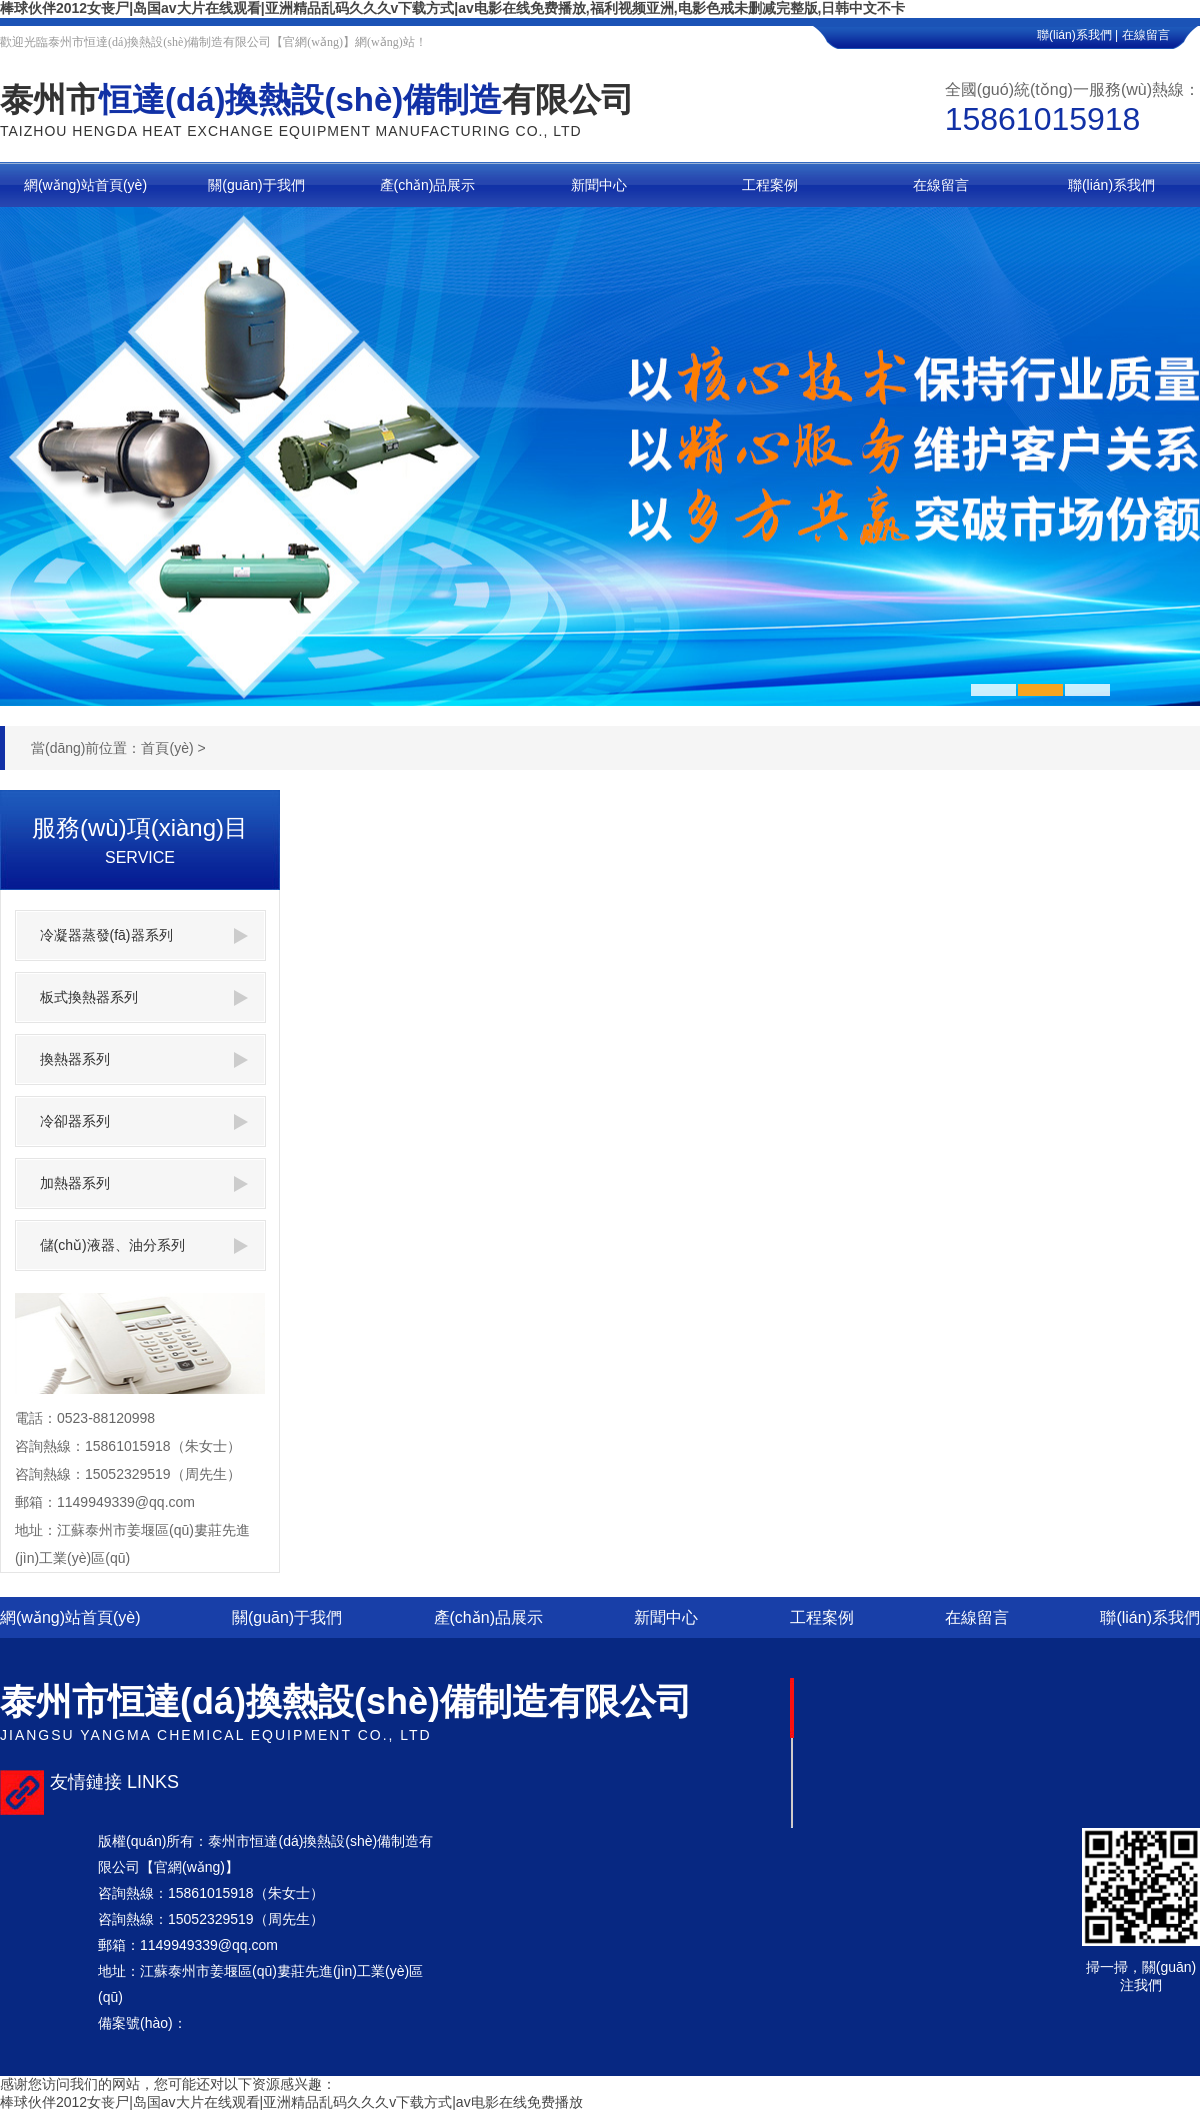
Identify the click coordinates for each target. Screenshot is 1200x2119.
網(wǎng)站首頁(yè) (70, 1617)
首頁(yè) (167, 748)
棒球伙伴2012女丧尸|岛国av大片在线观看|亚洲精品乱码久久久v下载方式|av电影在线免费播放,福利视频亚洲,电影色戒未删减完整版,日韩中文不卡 (453, 8)
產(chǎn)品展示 (488, 1617)
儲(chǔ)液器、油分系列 (144, 1245)
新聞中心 (666, 1617)
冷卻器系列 (144, 1121)
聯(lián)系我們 (1150, 1617)
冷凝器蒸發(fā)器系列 (144, 935)
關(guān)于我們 (287, 1617)
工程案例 (822, 1617)
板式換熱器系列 (144, 997)
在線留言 (1161, 35)
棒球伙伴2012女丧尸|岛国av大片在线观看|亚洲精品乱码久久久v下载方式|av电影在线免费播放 (291, 2102)
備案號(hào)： (142, 2023)
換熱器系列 (144, 1059)
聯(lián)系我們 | (1077, 35)
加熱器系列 (144, 1183)
